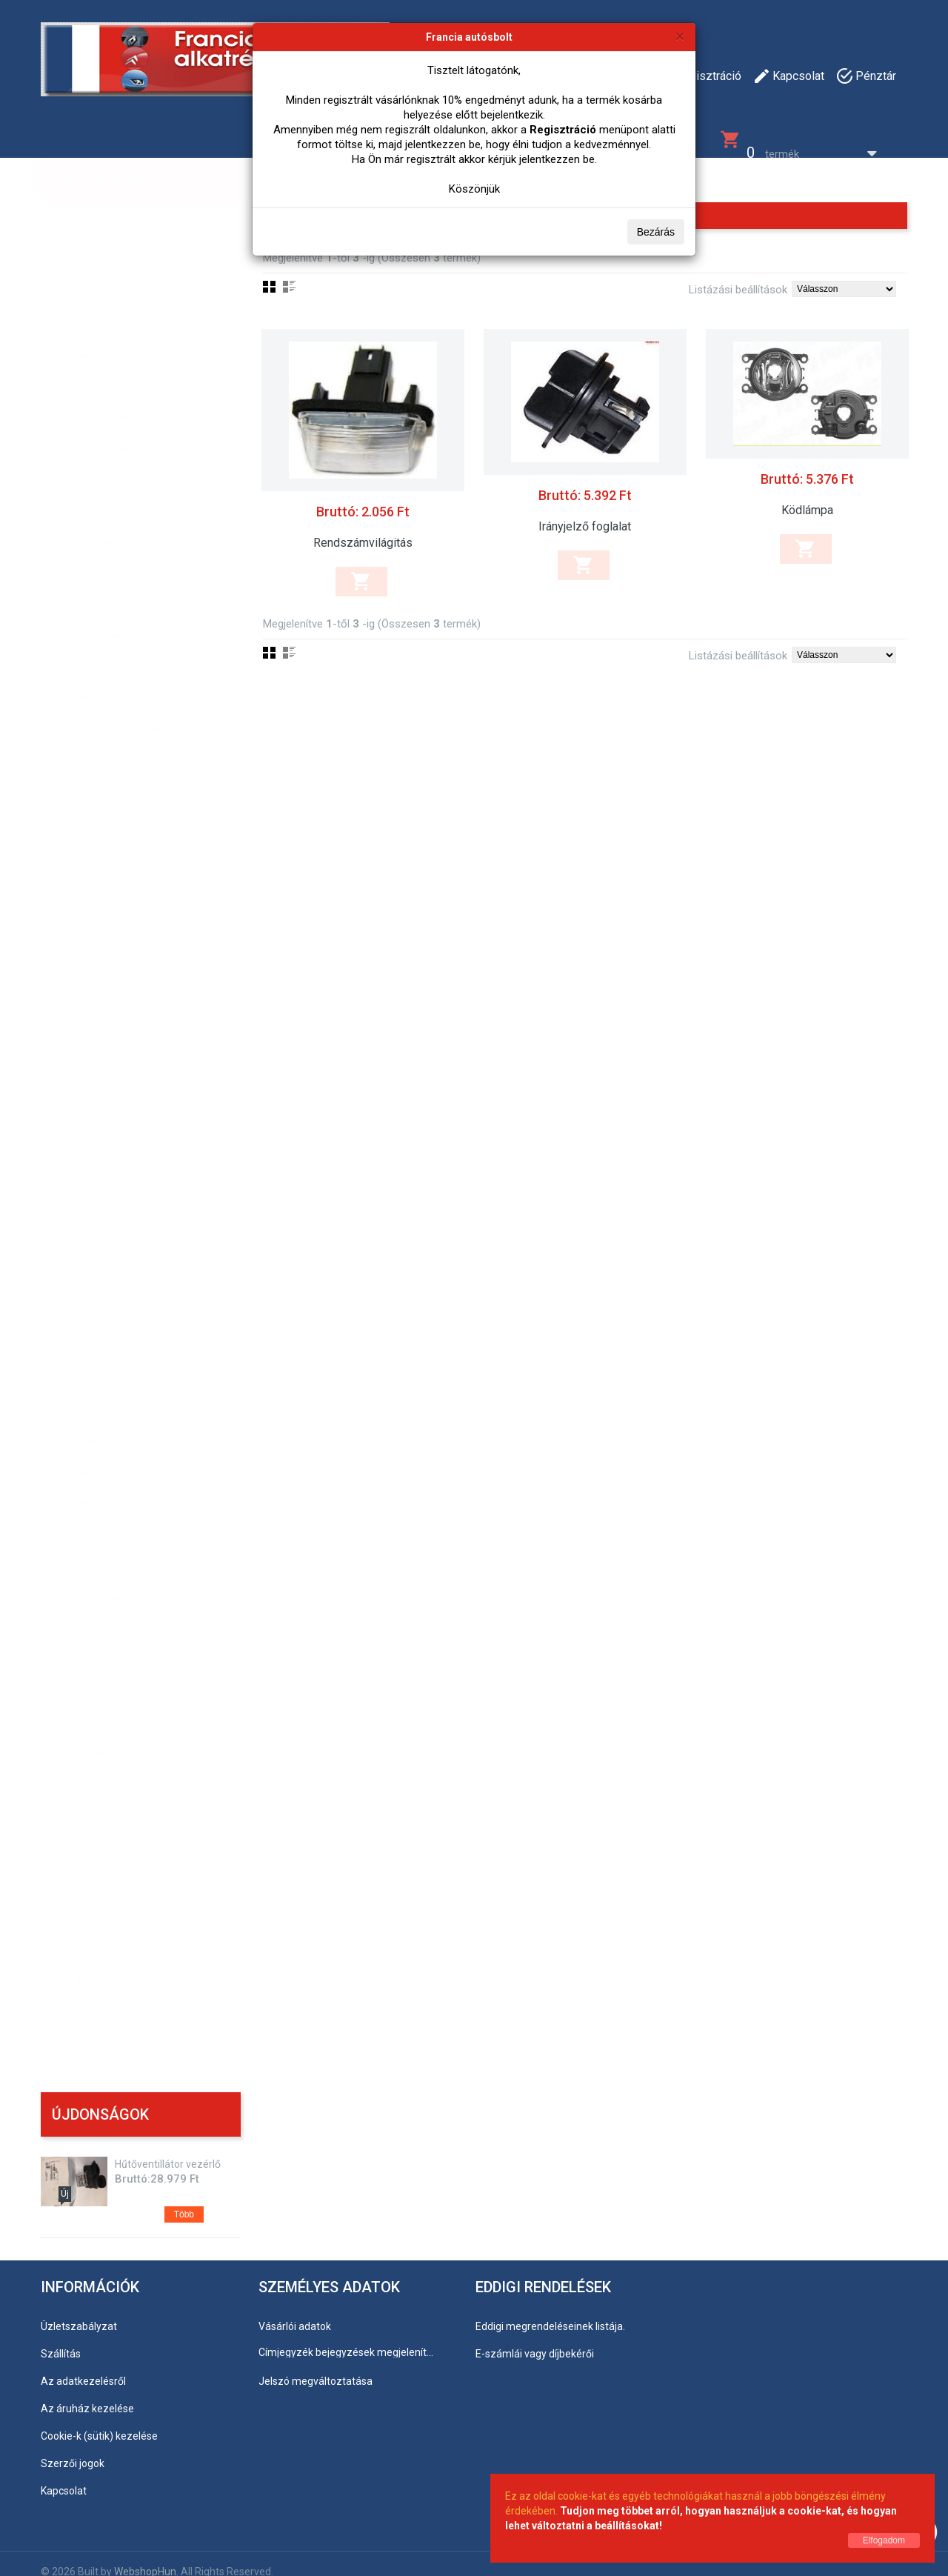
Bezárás (656, 232)
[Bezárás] (679, 36)
